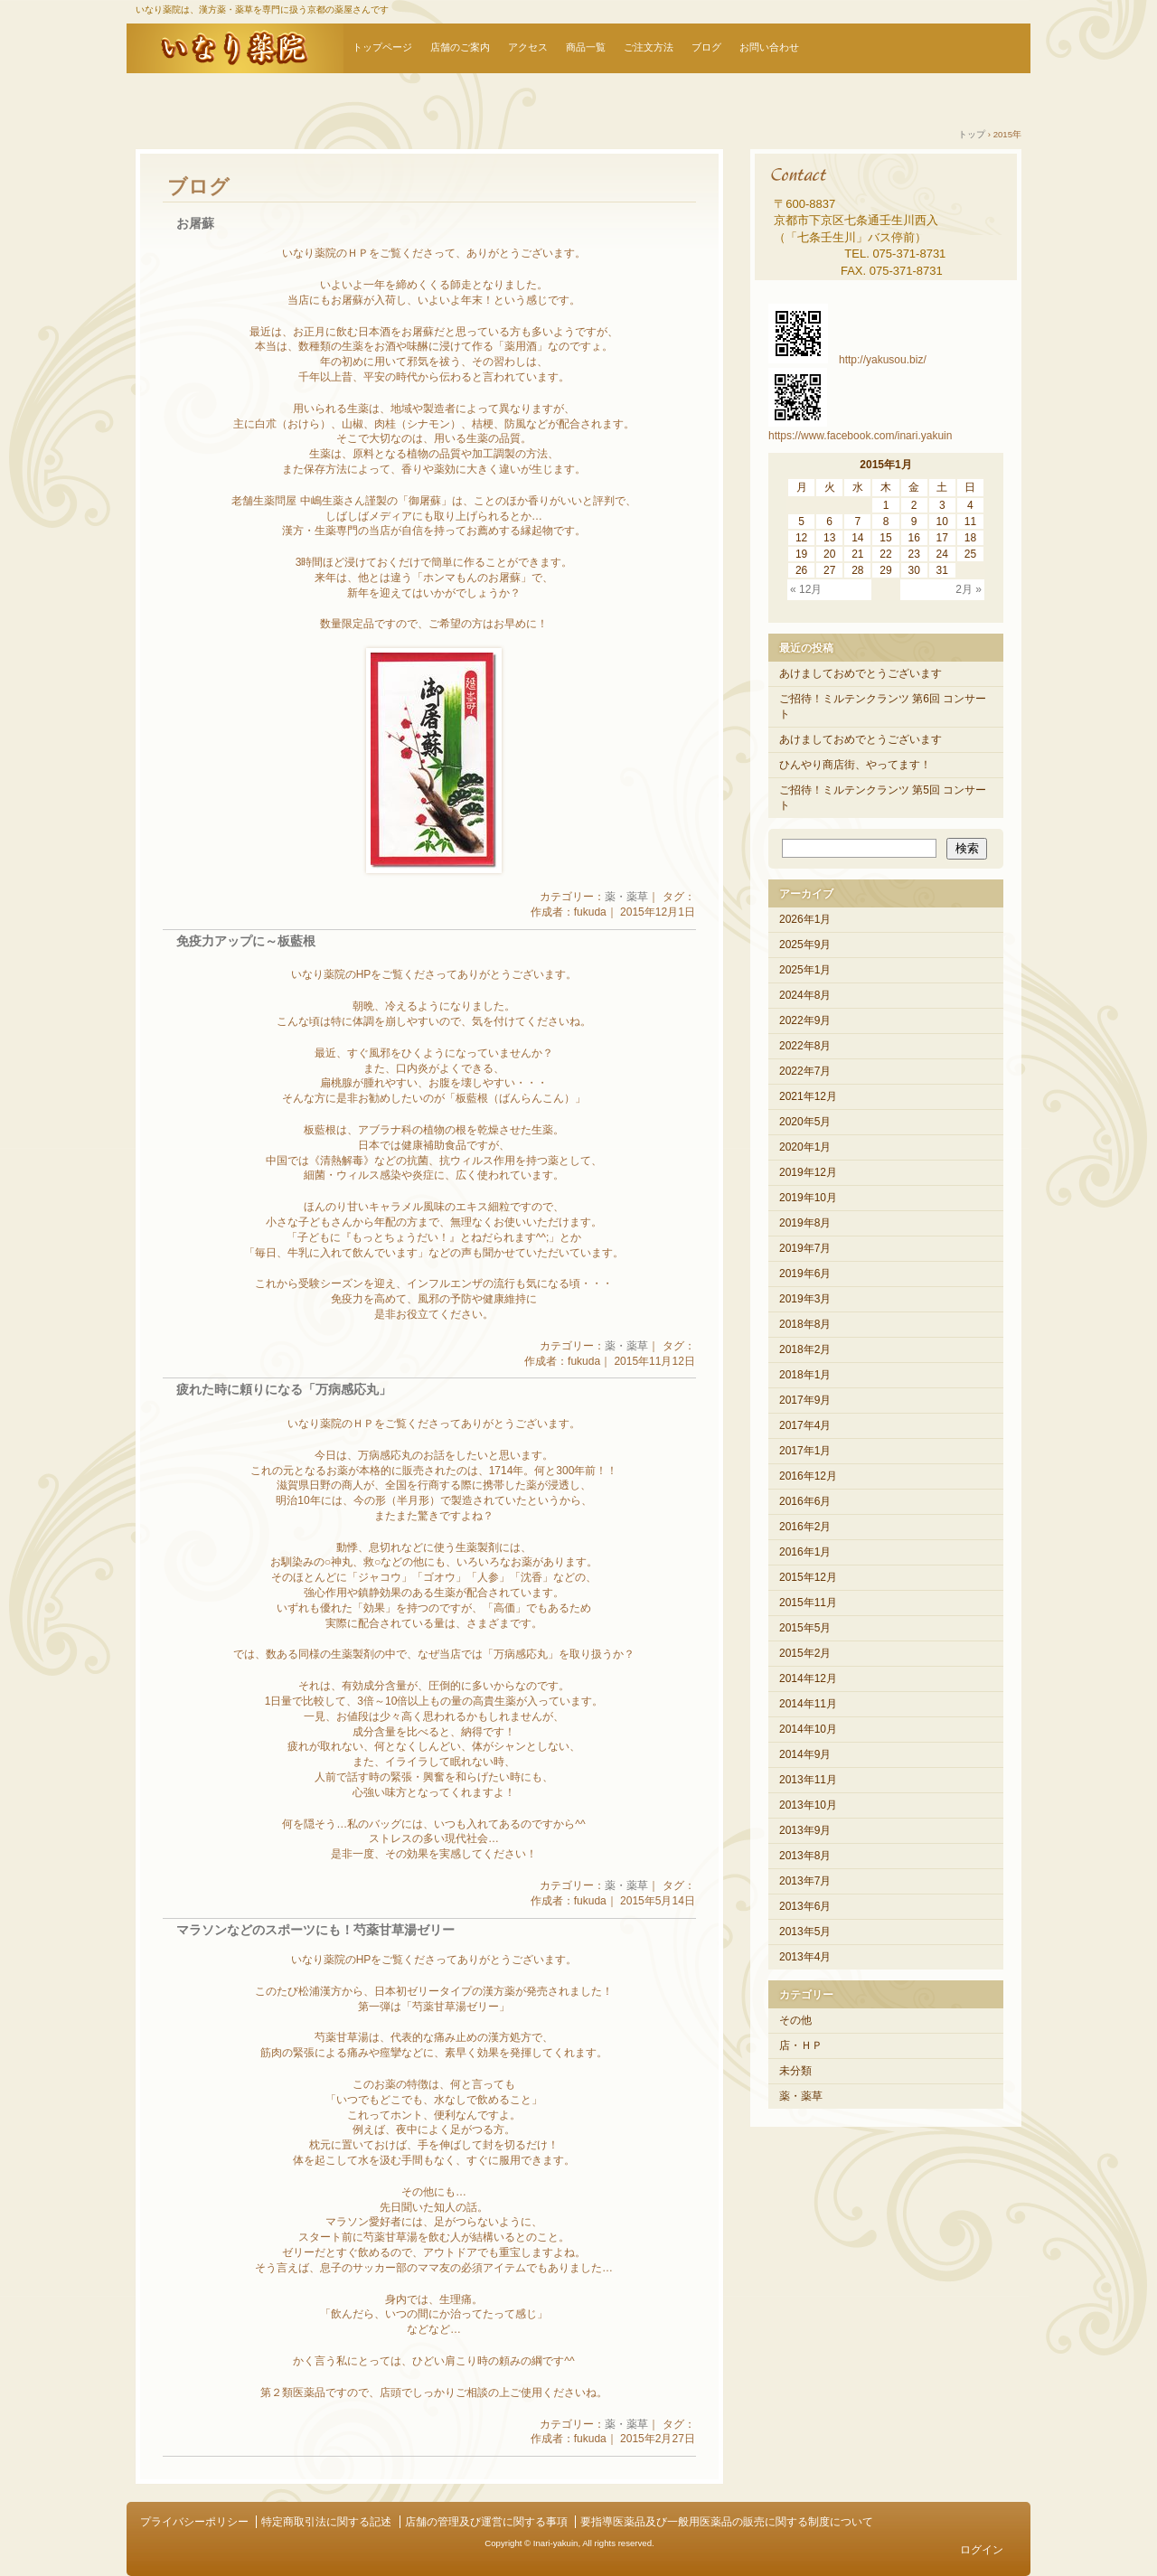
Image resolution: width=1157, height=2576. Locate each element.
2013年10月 (808, 1805)
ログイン (981, 2549)
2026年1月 (805, 919)
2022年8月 (805, 1045)
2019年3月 (805, 1299)
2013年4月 (805, 1957)
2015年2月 (805, 1653)
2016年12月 (808, 1476)
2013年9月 (805, 1830)
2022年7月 (805, 1071)
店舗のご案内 (460, 47)
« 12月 (806, 589)
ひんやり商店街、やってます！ (855, 764)
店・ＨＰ (801, 2045)
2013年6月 (805, 1906)
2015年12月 (808, 1577)
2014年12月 (808, 1678)
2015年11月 (808, 1602)
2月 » (968, 589)
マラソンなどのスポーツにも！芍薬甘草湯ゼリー (315, 1930)
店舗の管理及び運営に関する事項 (486, 2521)
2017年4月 (805, 1425)
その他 (795, 2020)
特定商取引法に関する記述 (326, 2521)
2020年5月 (805, 1121)
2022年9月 (805, 1020)
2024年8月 (805, 995)
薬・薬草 (626, 896)
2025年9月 (805, 944)
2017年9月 (805, 1400)
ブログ (706, 47)
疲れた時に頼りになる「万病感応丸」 (283, 1389)
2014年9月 (805, 1754)
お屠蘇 (195, 223)
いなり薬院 (235, 48)
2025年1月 (805, 970)
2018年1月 (805, 1374)
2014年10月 (808, 1729)
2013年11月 (808, 1779)
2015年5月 (805, 1628)
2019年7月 (805, 1248)
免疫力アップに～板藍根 (245, 941)
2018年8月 (805, 1324)
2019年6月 (805, 1273)
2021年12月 (808, 1096)
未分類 (795, 2070)
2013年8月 (805, 1855)
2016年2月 (805, 1526)
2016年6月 (805, 1501)
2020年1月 (805, 1147)
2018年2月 (805, 1349)
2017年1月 (805, 1450)
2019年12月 (808, 1172)
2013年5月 (805, 1931)
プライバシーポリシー (194, 2521)
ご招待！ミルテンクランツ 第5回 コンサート (882, 798)
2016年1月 (805, 1552)
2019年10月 (808, 1197)
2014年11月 (808, 1703)
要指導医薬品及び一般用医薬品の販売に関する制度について (726, 2521)
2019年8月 (805, 1223)
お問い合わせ (769, 47)
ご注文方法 (648, 47)
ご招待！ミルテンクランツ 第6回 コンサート (882, 706)
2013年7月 (805, 1881)
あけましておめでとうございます (860, 673)
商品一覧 (586, 47)
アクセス (528, 47)
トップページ (382, 47)
